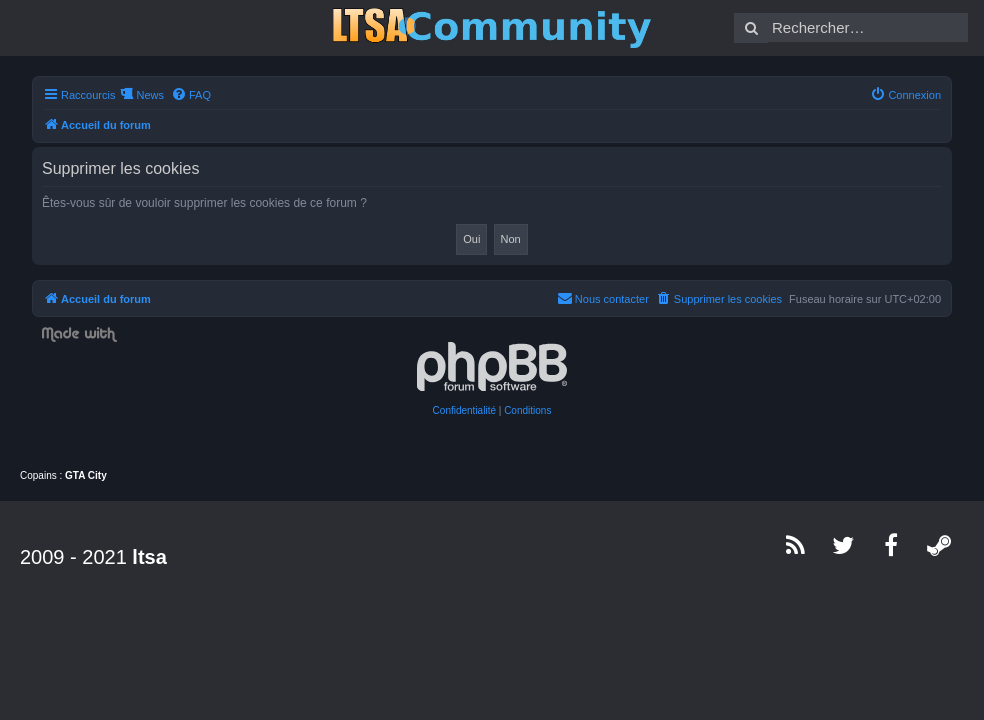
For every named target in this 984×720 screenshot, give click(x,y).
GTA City (86, 475)
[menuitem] (191, 95)
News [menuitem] (150, 95)
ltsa (149, 557)
